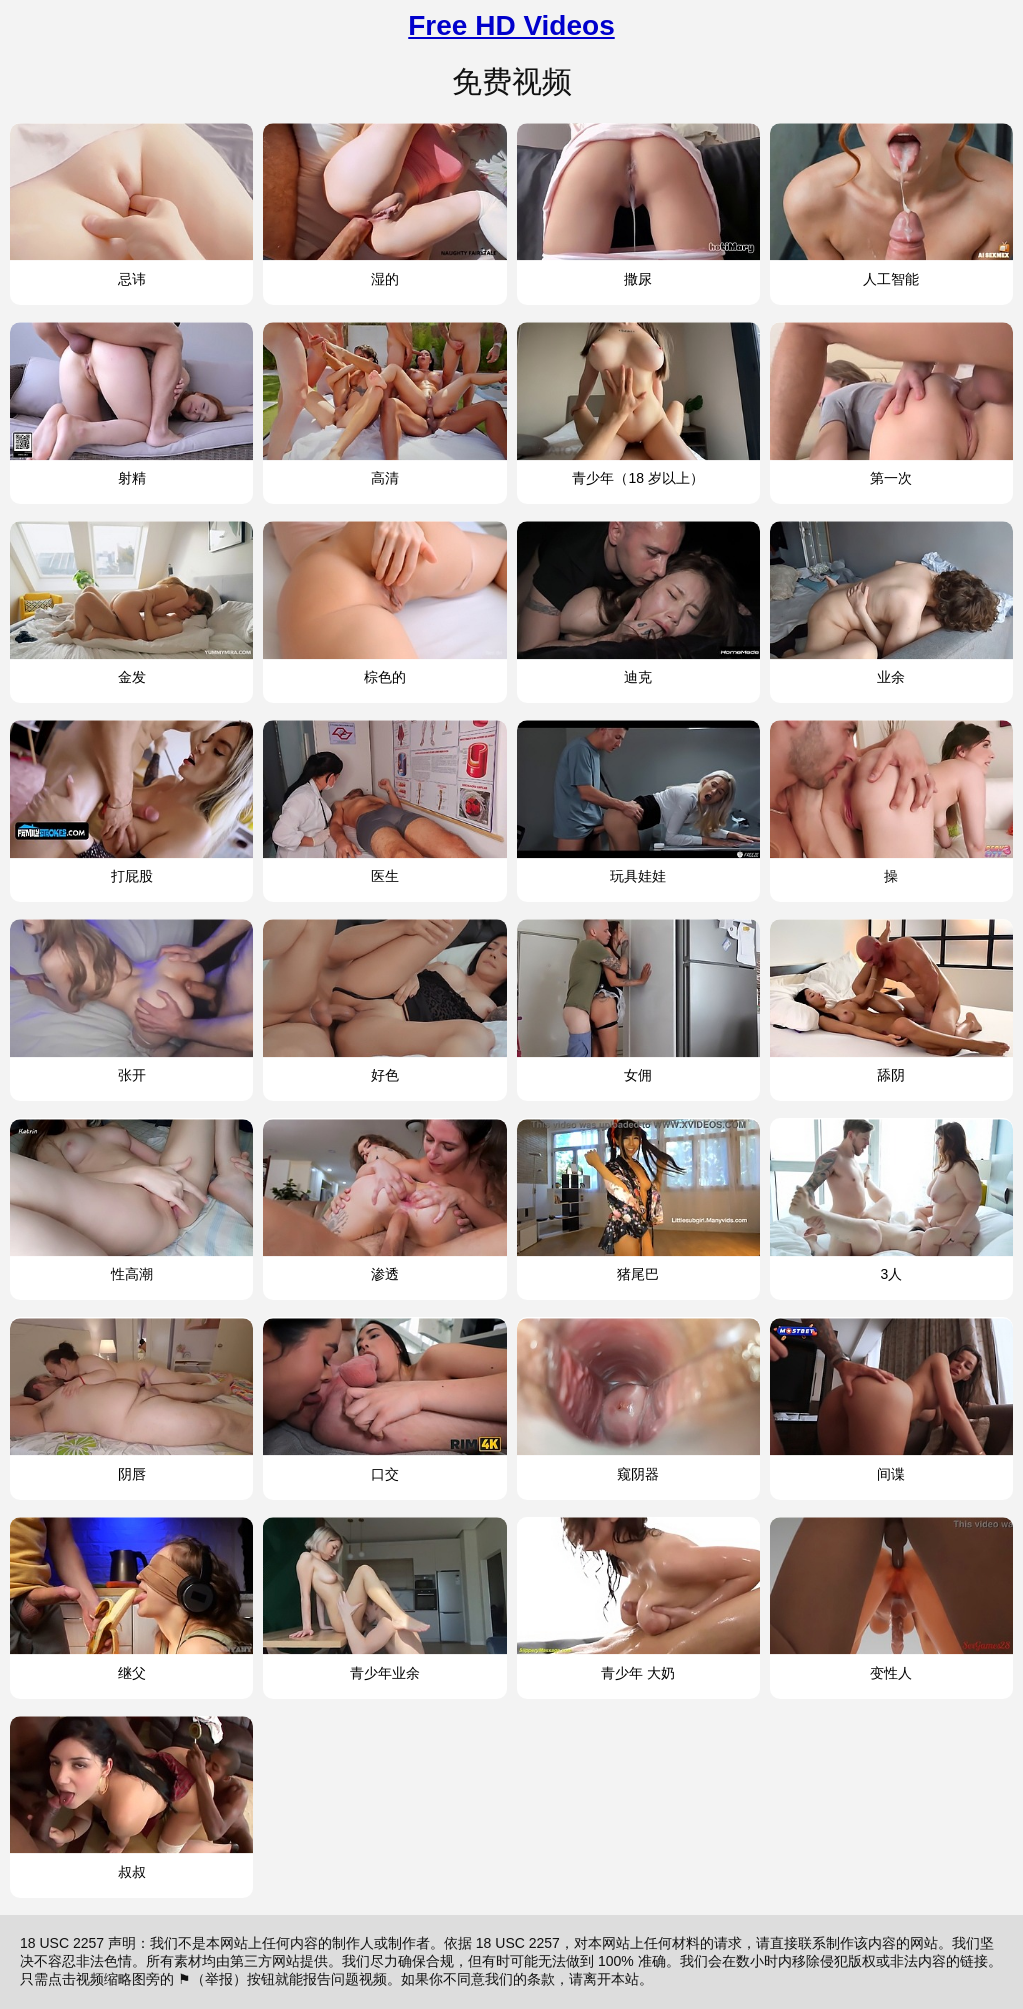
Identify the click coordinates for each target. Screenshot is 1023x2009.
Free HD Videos (511, 25)
